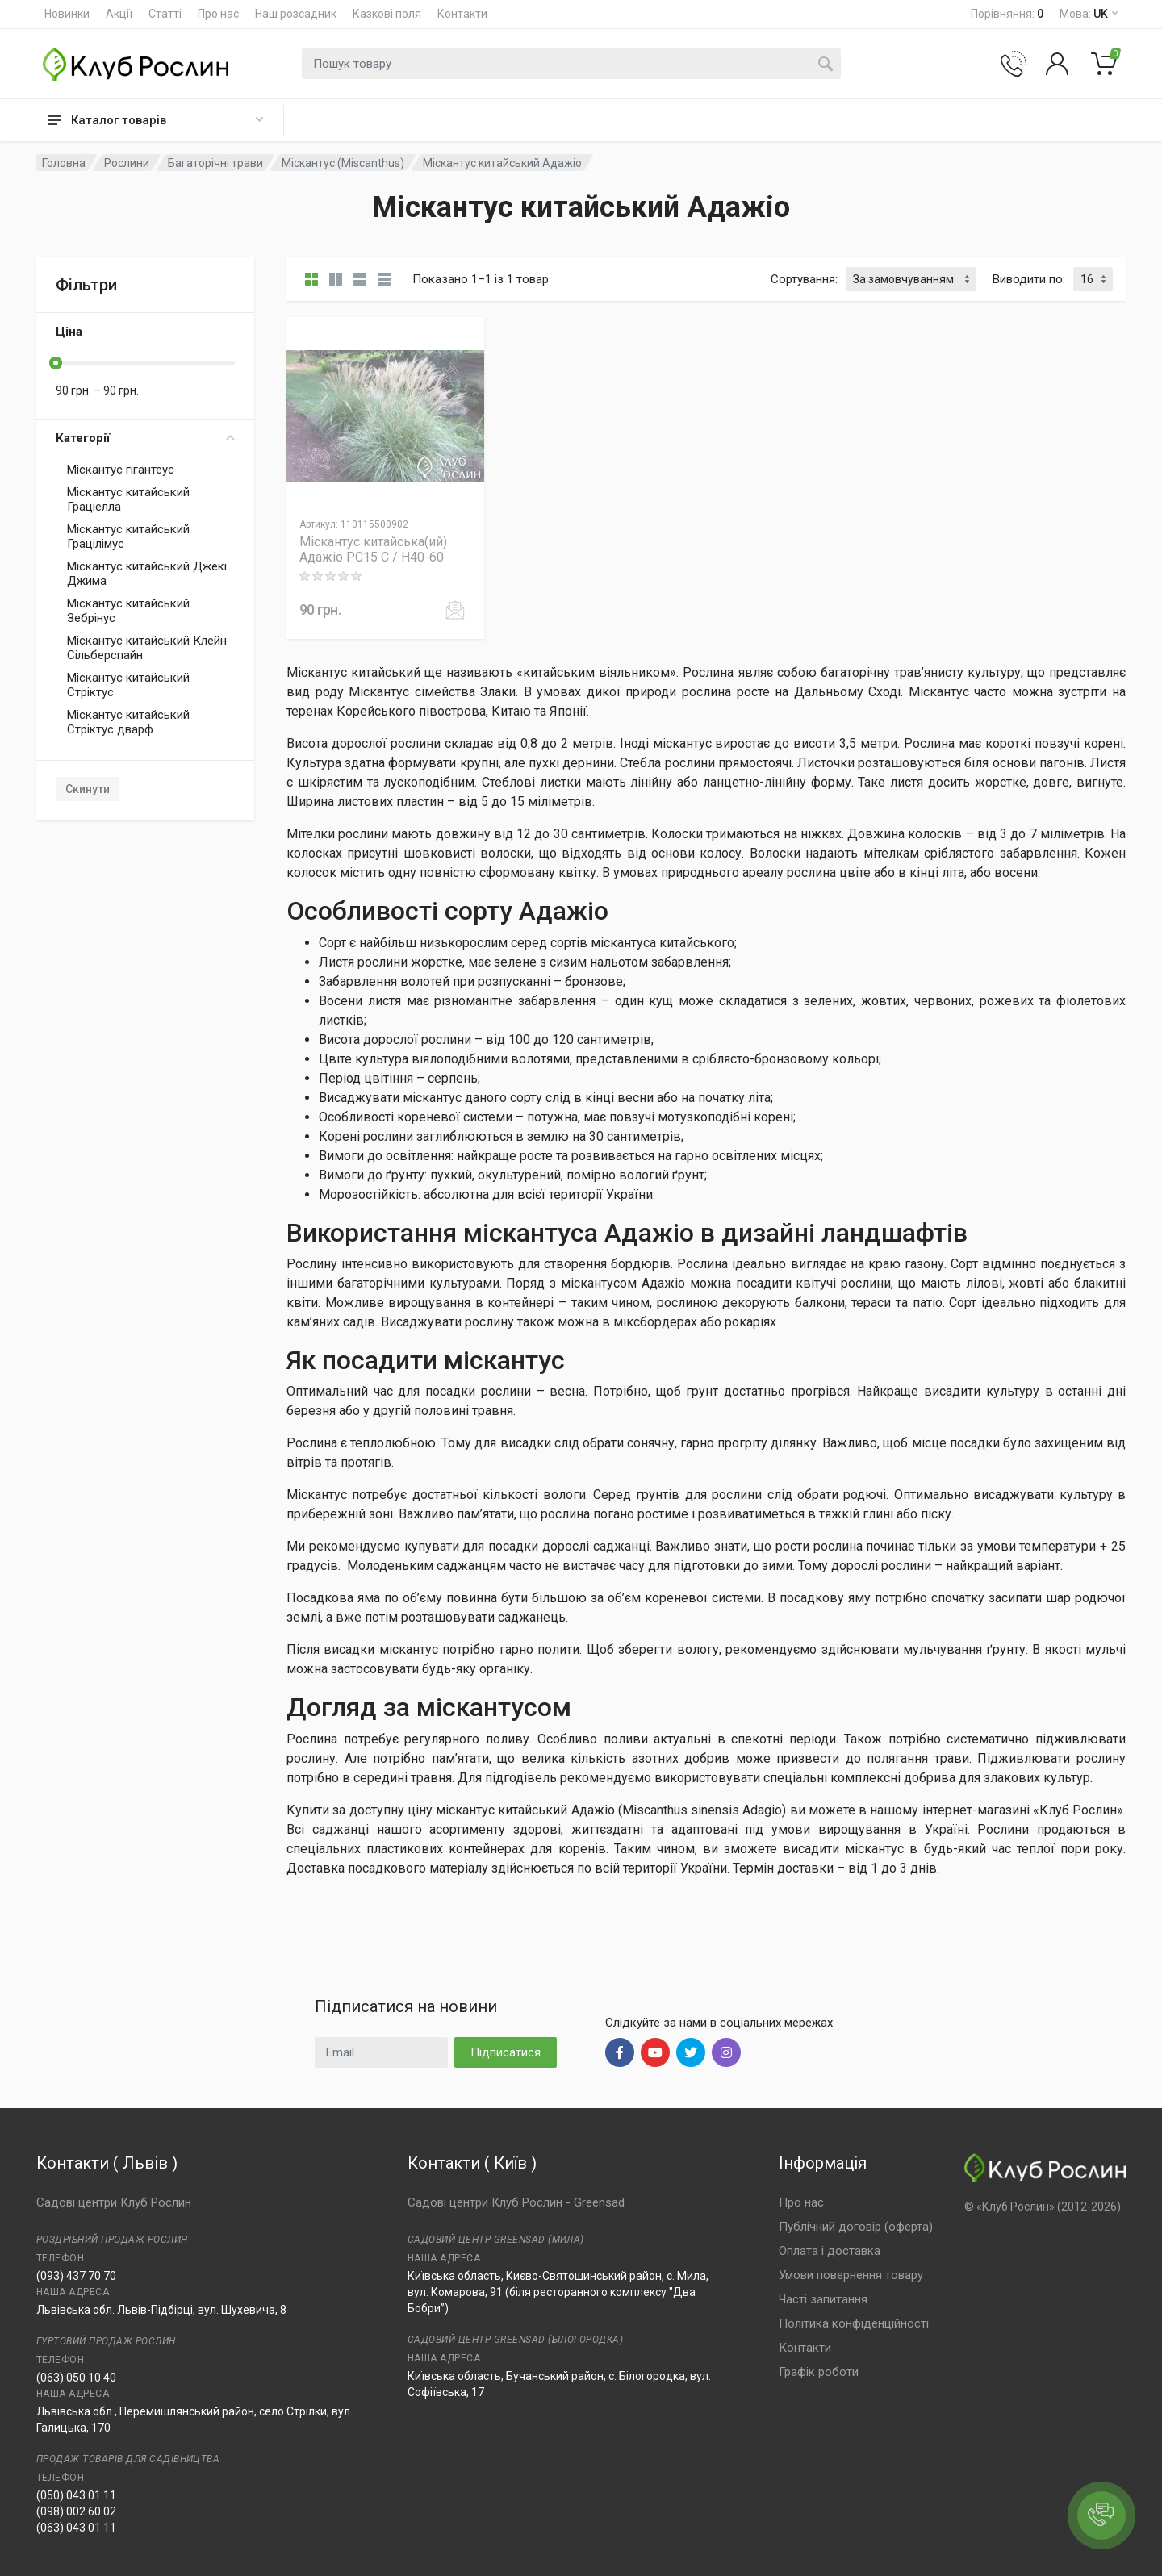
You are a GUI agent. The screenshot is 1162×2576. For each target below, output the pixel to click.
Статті (165, 13)
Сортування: (804, 279)
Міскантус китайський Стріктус (128, 684)
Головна (64, 163)
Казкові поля (387, 13)
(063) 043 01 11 (76, 2527)
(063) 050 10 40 (76, 2377)
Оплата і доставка (829, 2251)
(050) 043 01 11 (76, 2495)
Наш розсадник (295, 13)
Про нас (218, 13)
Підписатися (505, 2052)
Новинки (67, 13)
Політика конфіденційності (854, 2323)
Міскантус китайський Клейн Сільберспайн (147, 647)
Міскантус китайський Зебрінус (128, 610)
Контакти (462, 13)
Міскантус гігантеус (120, 469)
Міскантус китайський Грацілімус (128, 536)
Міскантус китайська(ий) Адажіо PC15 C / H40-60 (373, 549)
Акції (119, 13)
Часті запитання (823, 2299)
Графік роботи (819, 2372)
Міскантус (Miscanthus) (343, 163)
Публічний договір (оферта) (856, 2226)
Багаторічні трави (215, 163)
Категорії (145, 438)
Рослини (126, 163)
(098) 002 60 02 (76, 2511)
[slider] (55, 363)
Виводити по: (1029, 279)
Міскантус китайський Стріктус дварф (128, 722)
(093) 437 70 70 (76, 2275)
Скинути (87, 789)
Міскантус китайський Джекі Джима (147, 573)
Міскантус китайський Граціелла (128, 499)
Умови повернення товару (851, 2275)
